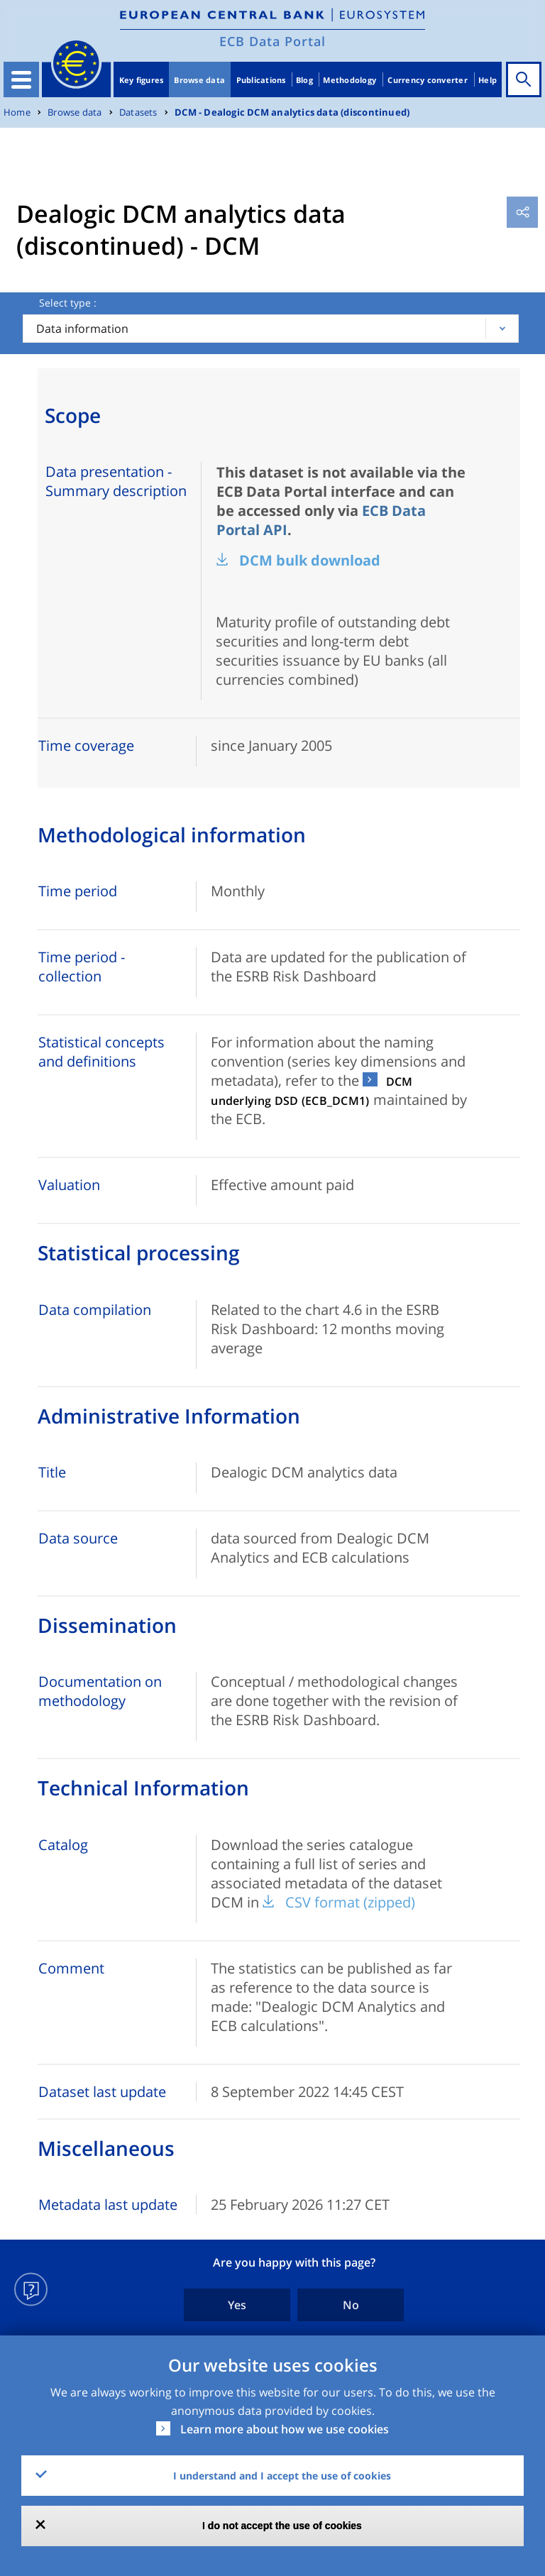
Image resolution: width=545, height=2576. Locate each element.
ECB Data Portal (272, 41)
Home (17, 112)
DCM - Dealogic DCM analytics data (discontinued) (292, 112)
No (351, 2305)
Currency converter (427, 80)
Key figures (141, 80)
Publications (261, 80)
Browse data (199, 80)
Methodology (349, 80)
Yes (237, 2305)
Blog (304, 80)
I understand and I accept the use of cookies (282, 2475)
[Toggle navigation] (21, 79)
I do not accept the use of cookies (282, 2525)
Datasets (138, 112)
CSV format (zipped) (350, 1902)
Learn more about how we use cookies (284, 2429)
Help (487, 80)
